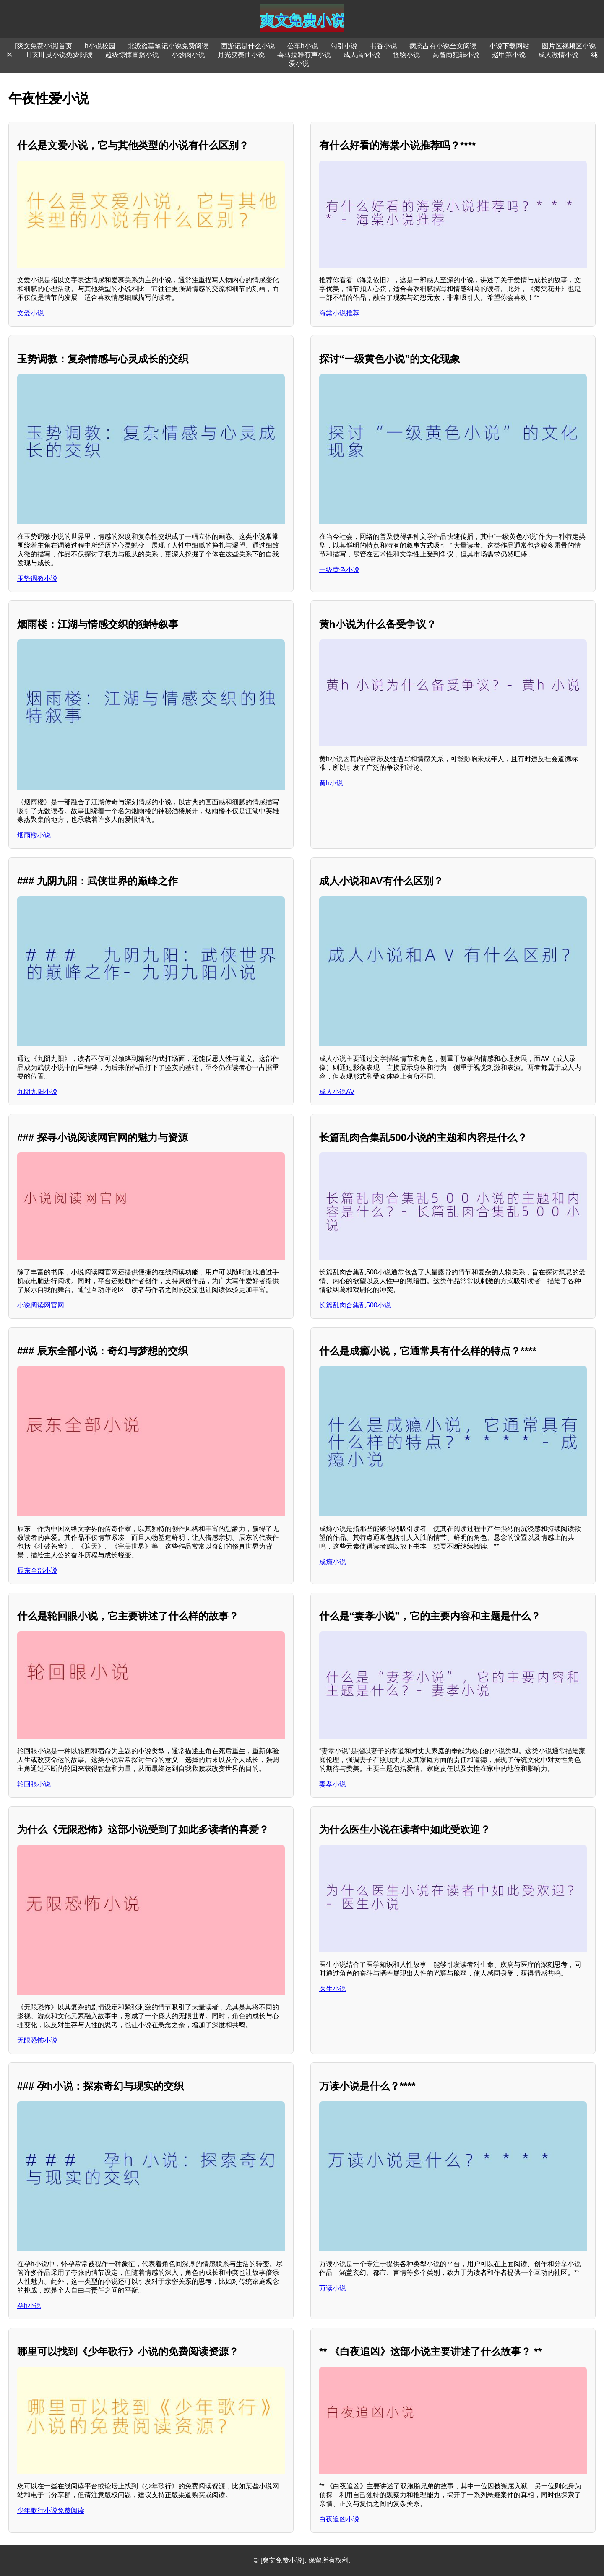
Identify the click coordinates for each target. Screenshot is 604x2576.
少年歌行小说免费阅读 (50, 2510)
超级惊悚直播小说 (132, 54)
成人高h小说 (362, 54)
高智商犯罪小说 (455, 54)
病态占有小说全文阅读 (442, 45)
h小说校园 (100, 45)
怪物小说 (406, 54)
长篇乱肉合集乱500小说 (355, 1305)
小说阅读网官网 (40, 1305)
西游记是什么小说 (248, 45)
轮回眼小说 (34, 1784)
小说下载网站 (509, 45)
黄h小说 (331, 783)
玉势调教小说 (37, 578)
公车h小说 (302, 45)
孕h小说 (29, 2305)
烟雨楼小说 (34, 835)
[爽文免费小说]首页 (43, 45)
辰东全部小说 (37, 1570)
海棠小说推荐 (339, 313)
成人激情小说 (558, 54)
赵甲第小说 (509, 54)
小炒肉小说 (188, 54)
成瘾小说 (332, 1561)
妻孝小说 (332, 1784)
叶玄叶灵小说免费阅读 (59, 54)
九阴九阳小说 (37, 1091)
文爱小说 (30, 313)
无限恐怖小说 (37, 2040)
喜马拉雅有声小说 (304, 54)
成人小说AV (336, 1091)
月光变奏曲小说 (241, 54)
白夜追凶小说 (339, 2519)
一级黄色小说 (339, 569)
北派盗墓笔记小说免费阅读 (168, 45)
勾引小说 (344, 45)
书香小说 (383, 45)
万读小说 (332, 2288)
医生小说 (332, 1988)
